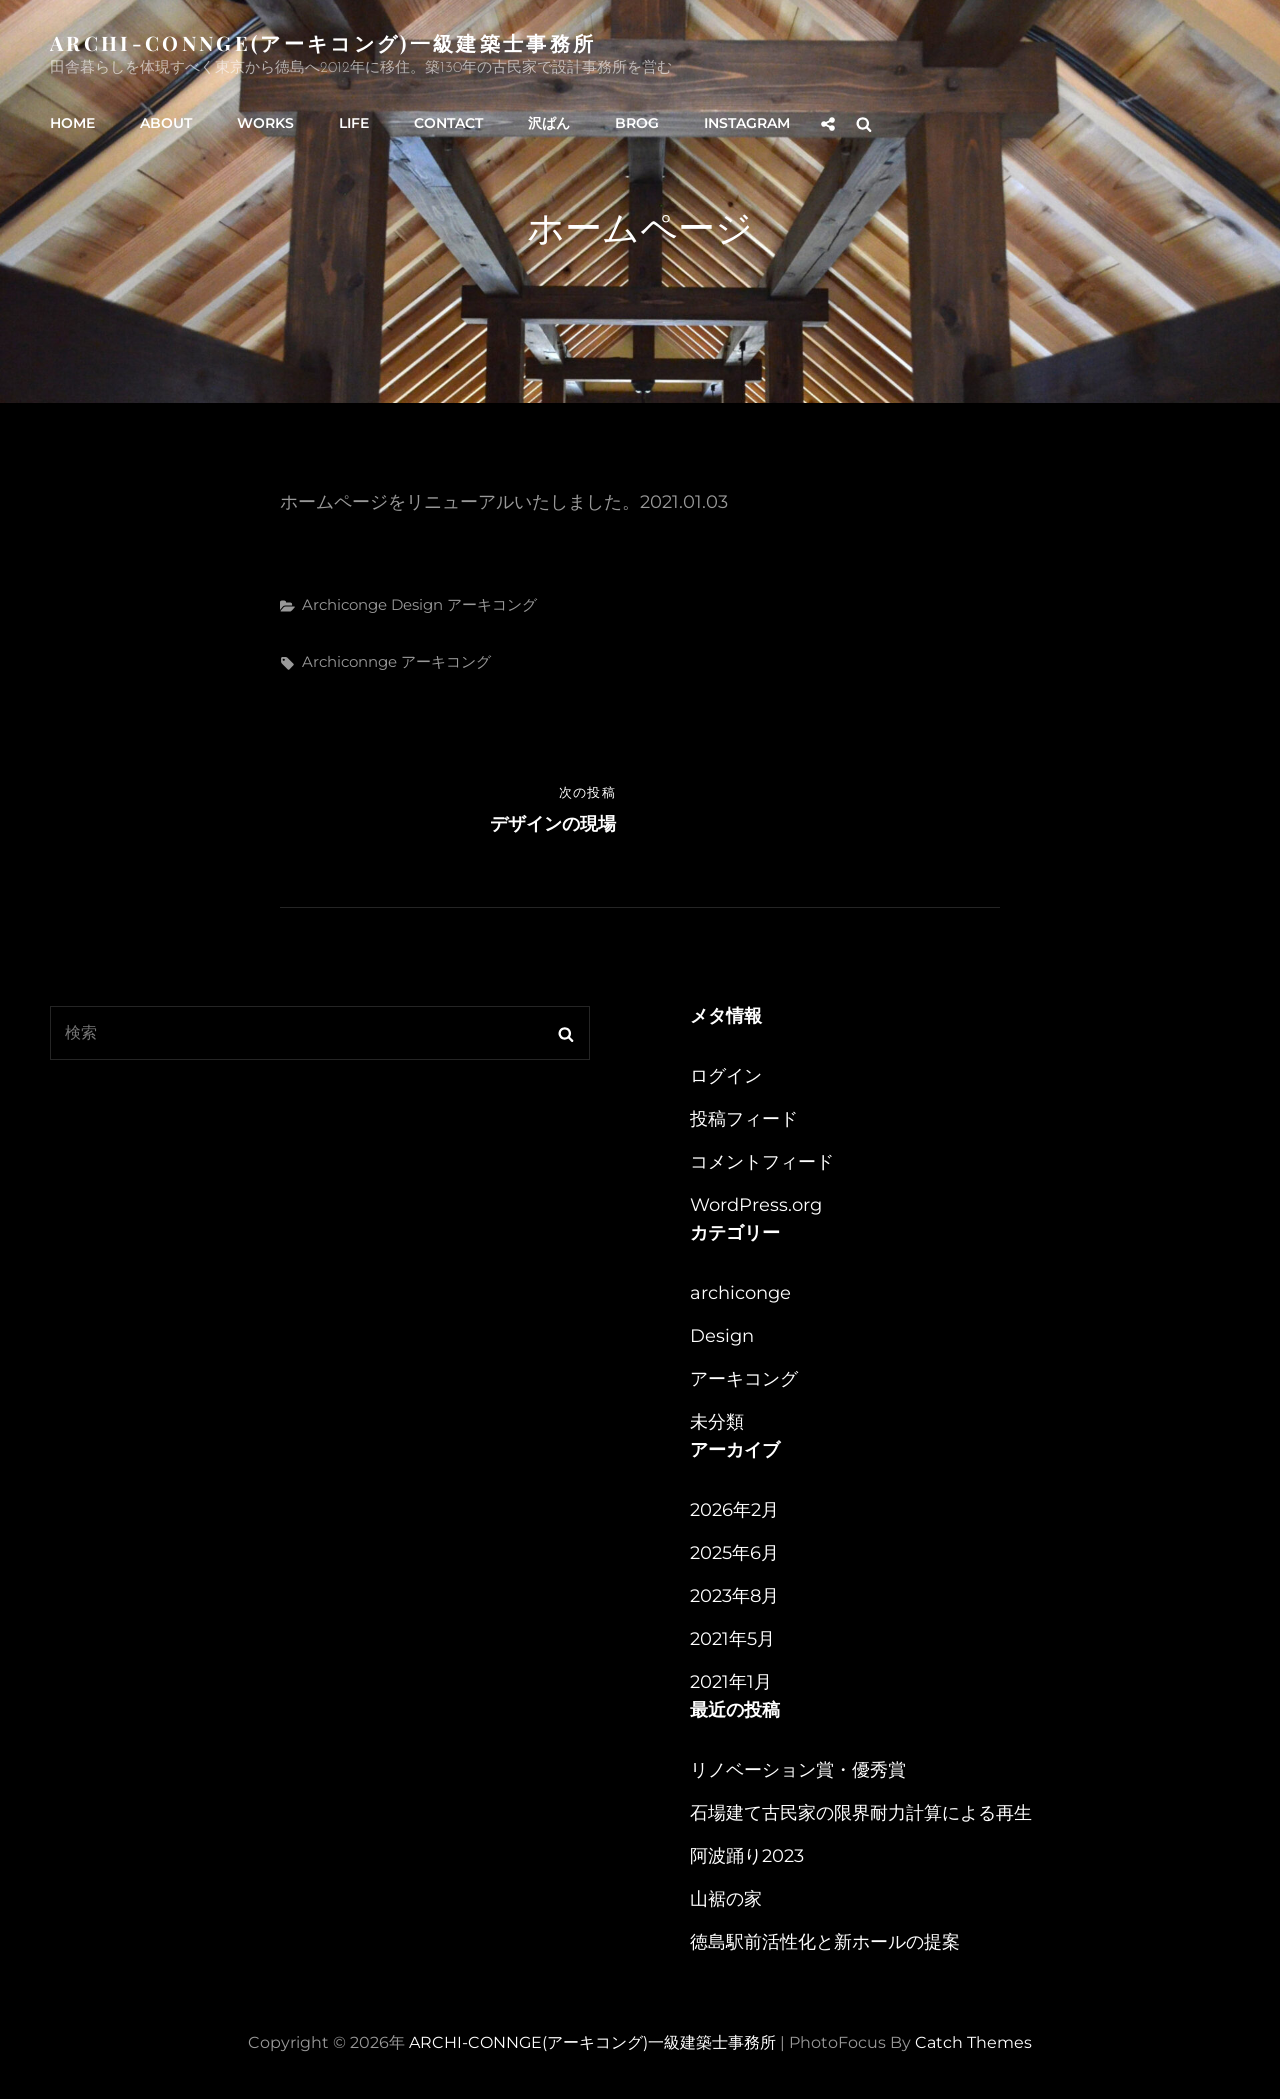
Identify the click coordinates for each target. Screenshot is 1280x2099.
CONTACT (448, 123)
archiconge (344, 604)
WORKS (265, 123)
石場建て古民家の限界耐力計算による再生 (861, 1813)
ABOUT (166, 123)
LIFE (354, 123)
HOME (72, 123)
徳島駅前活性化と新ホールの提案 (825, 1942)
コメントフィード (762, 1162)
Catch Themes (973, 2042)
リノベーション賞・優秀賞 (798, 1770)
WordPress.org (756, 1205)
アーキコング (492, 604)
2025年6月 (734, 1553)
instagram (747, 123)
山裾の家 (726, 1899)
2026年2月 (734, 1510)
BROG (637, 123)
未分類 (717, 1422)
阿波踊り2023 (747, 1856)
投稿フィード (744, 1119)
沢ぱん (549, 123)
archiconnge (349, 661)
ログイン (726, 1076)
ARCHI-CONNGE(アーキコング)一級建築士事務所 (323, 42)
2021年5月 (732, 1639)
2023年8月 (734, 1596)
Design (417, 604)
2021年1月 (731, 1682)
